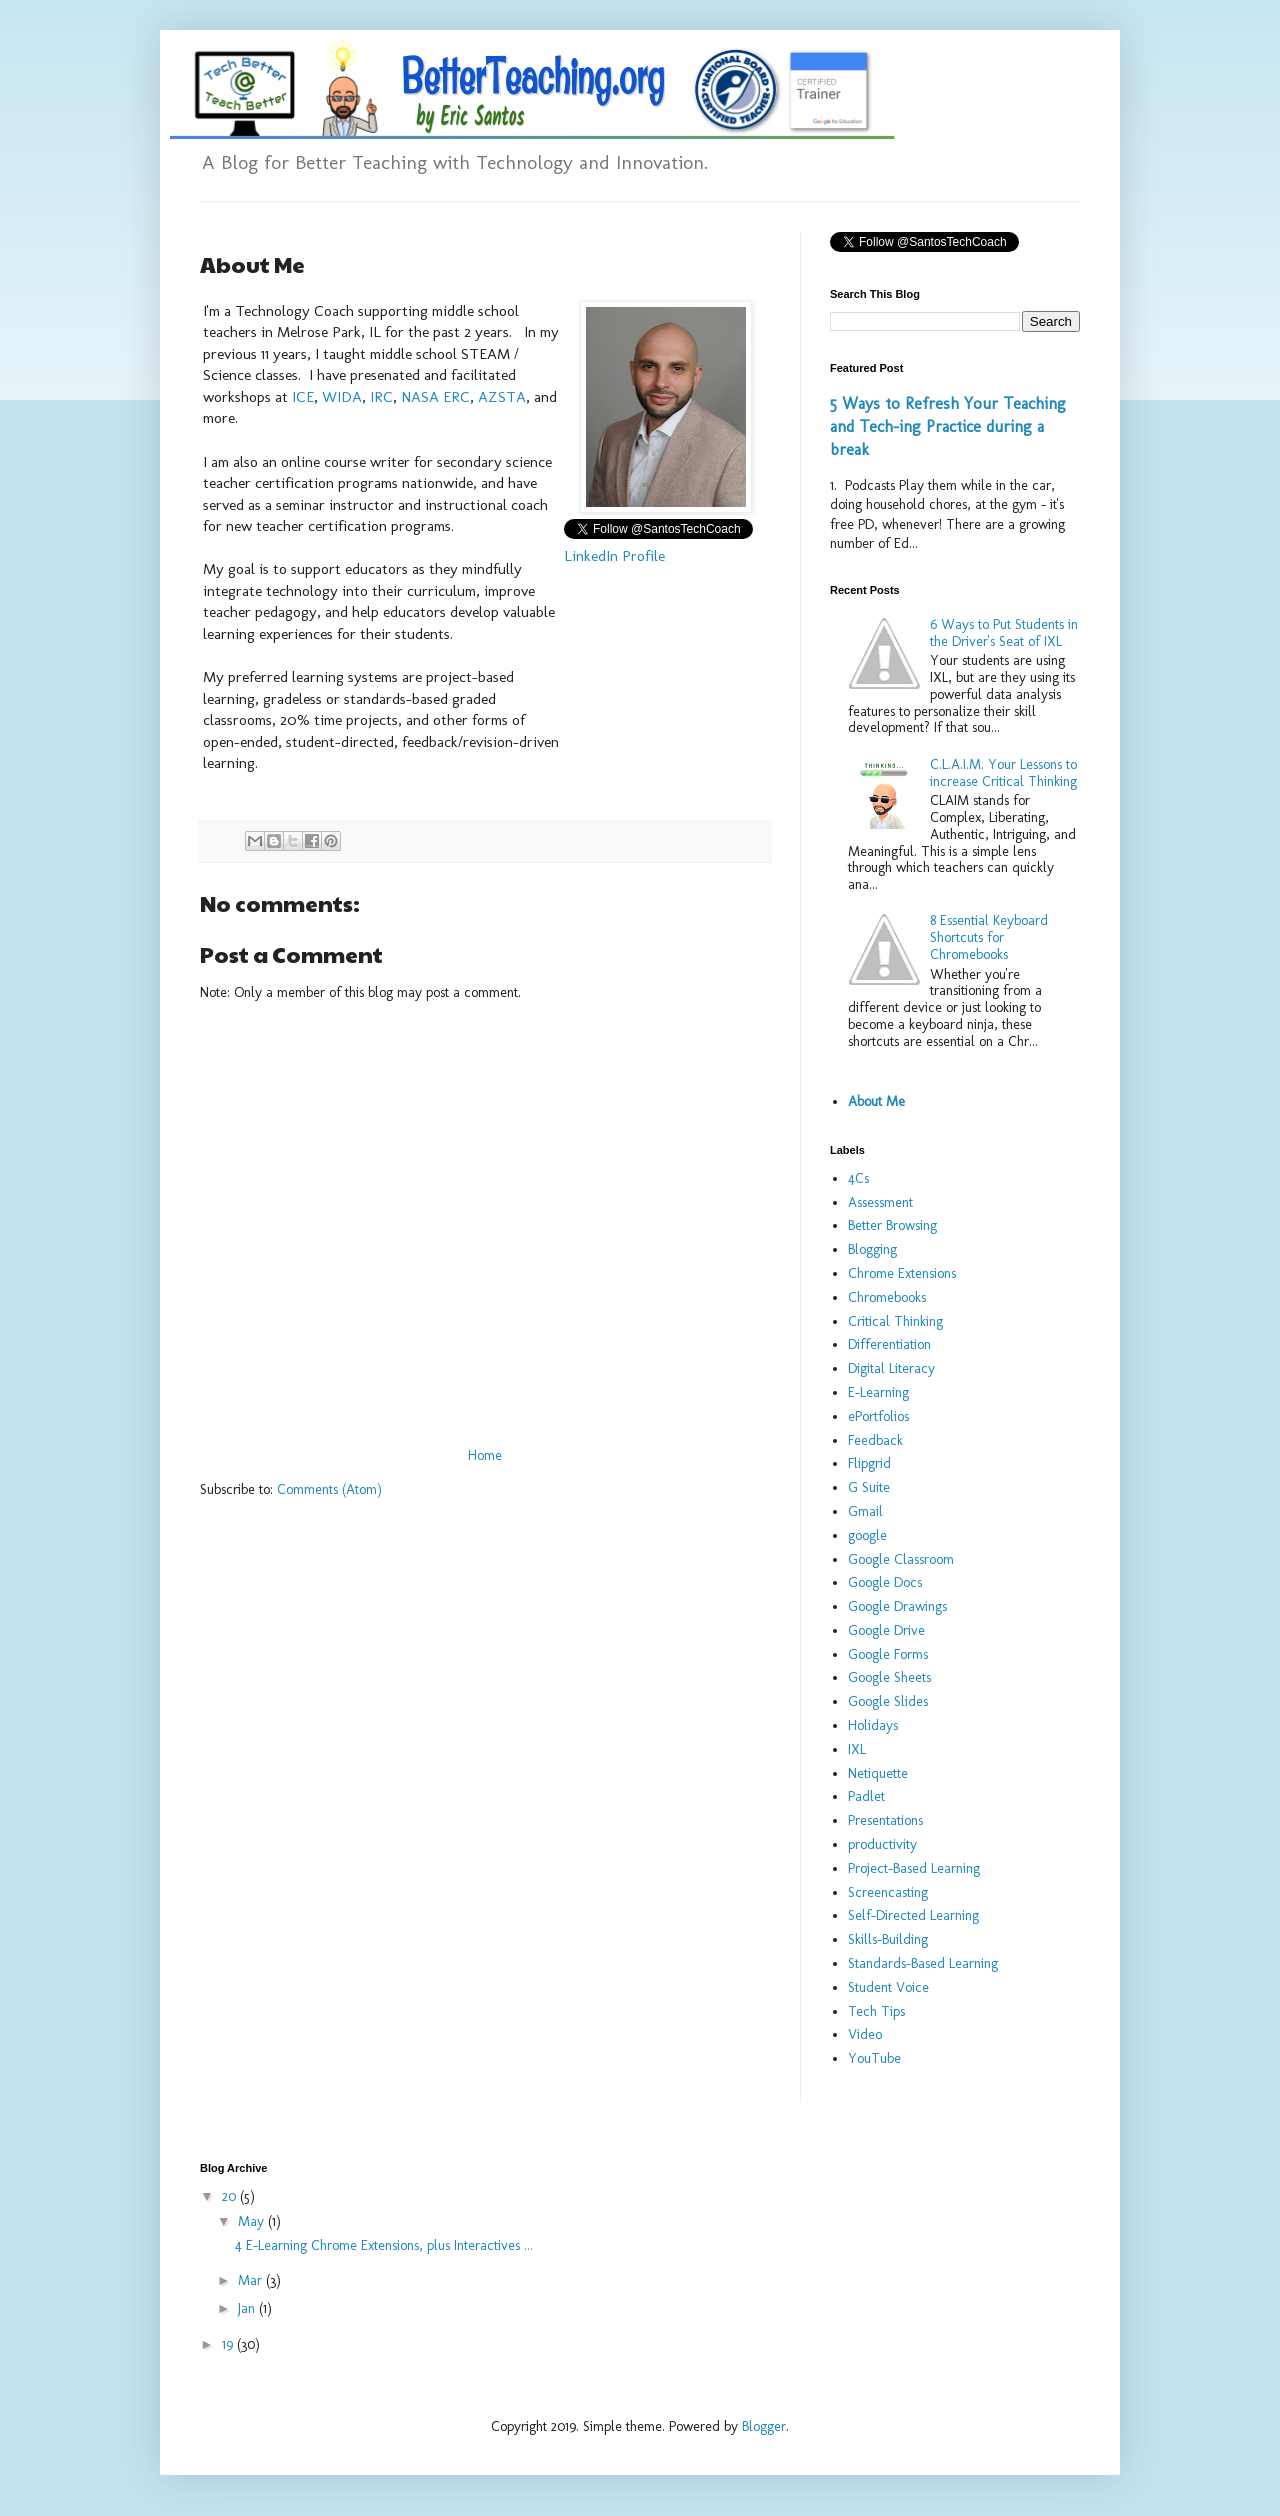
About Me (876, 1101)
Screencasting (888, 1892)
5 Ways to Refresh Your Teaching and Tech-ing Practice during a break (948, 426)
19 (229, 2344)
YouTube (874, 2058)
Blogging (872, 1249)
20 (231, 2196)
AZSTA (502, 397)
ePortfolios (878, 1416)
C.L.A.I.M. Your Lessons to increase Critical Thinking (1003, 773)
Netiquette (878, 1773)
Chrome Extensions (902, 1273)
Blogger (764, 2426)
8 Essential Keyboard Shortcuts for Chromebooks (989, 937)
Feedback (875, 1440)
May (253, 2221)
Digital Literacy (891, 1368)
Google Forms (888, 1654)
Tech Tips (876, 2011)
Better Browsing (892, 1225)
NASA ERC (435, 397)
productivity (882, 1844)
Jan (248, 2308)
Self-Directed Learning (913, 1915)
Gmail (865, 1511)
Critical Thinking (895, 1321)
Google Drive (886, 1630)
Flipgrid (869, 1463)
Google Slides (888, 1701)
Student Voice (888, 1987)
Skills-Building (888, 1939)
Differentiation (889, 1344)
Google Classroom (901, 1559)
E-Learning (878, 1392)
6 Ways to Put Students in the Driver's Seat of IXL (1004, 633)
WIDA (342, 397)
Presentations (885, 1820)
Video (865, 2034)
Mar (252, 2280)
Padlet (866, 1796)
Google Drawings (897, 1606)
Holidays (873, 1725)
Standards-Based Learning (923, 1963)
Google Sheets (889, 1677)
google (867, 1535)
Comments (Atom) (329, 1489)
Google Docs (885, 1582)
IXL (857, 1749)
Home (485, 1455)
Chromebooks (887, 1297)
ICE (303, 397)
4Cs (858, 1178)
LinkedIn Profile (614, 556)
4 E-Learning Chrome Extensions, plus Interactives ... (384, 2245)
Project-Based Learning (914, 1868)
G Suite (869, 1487)
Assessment (880, 1202)
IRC (381, 397)
